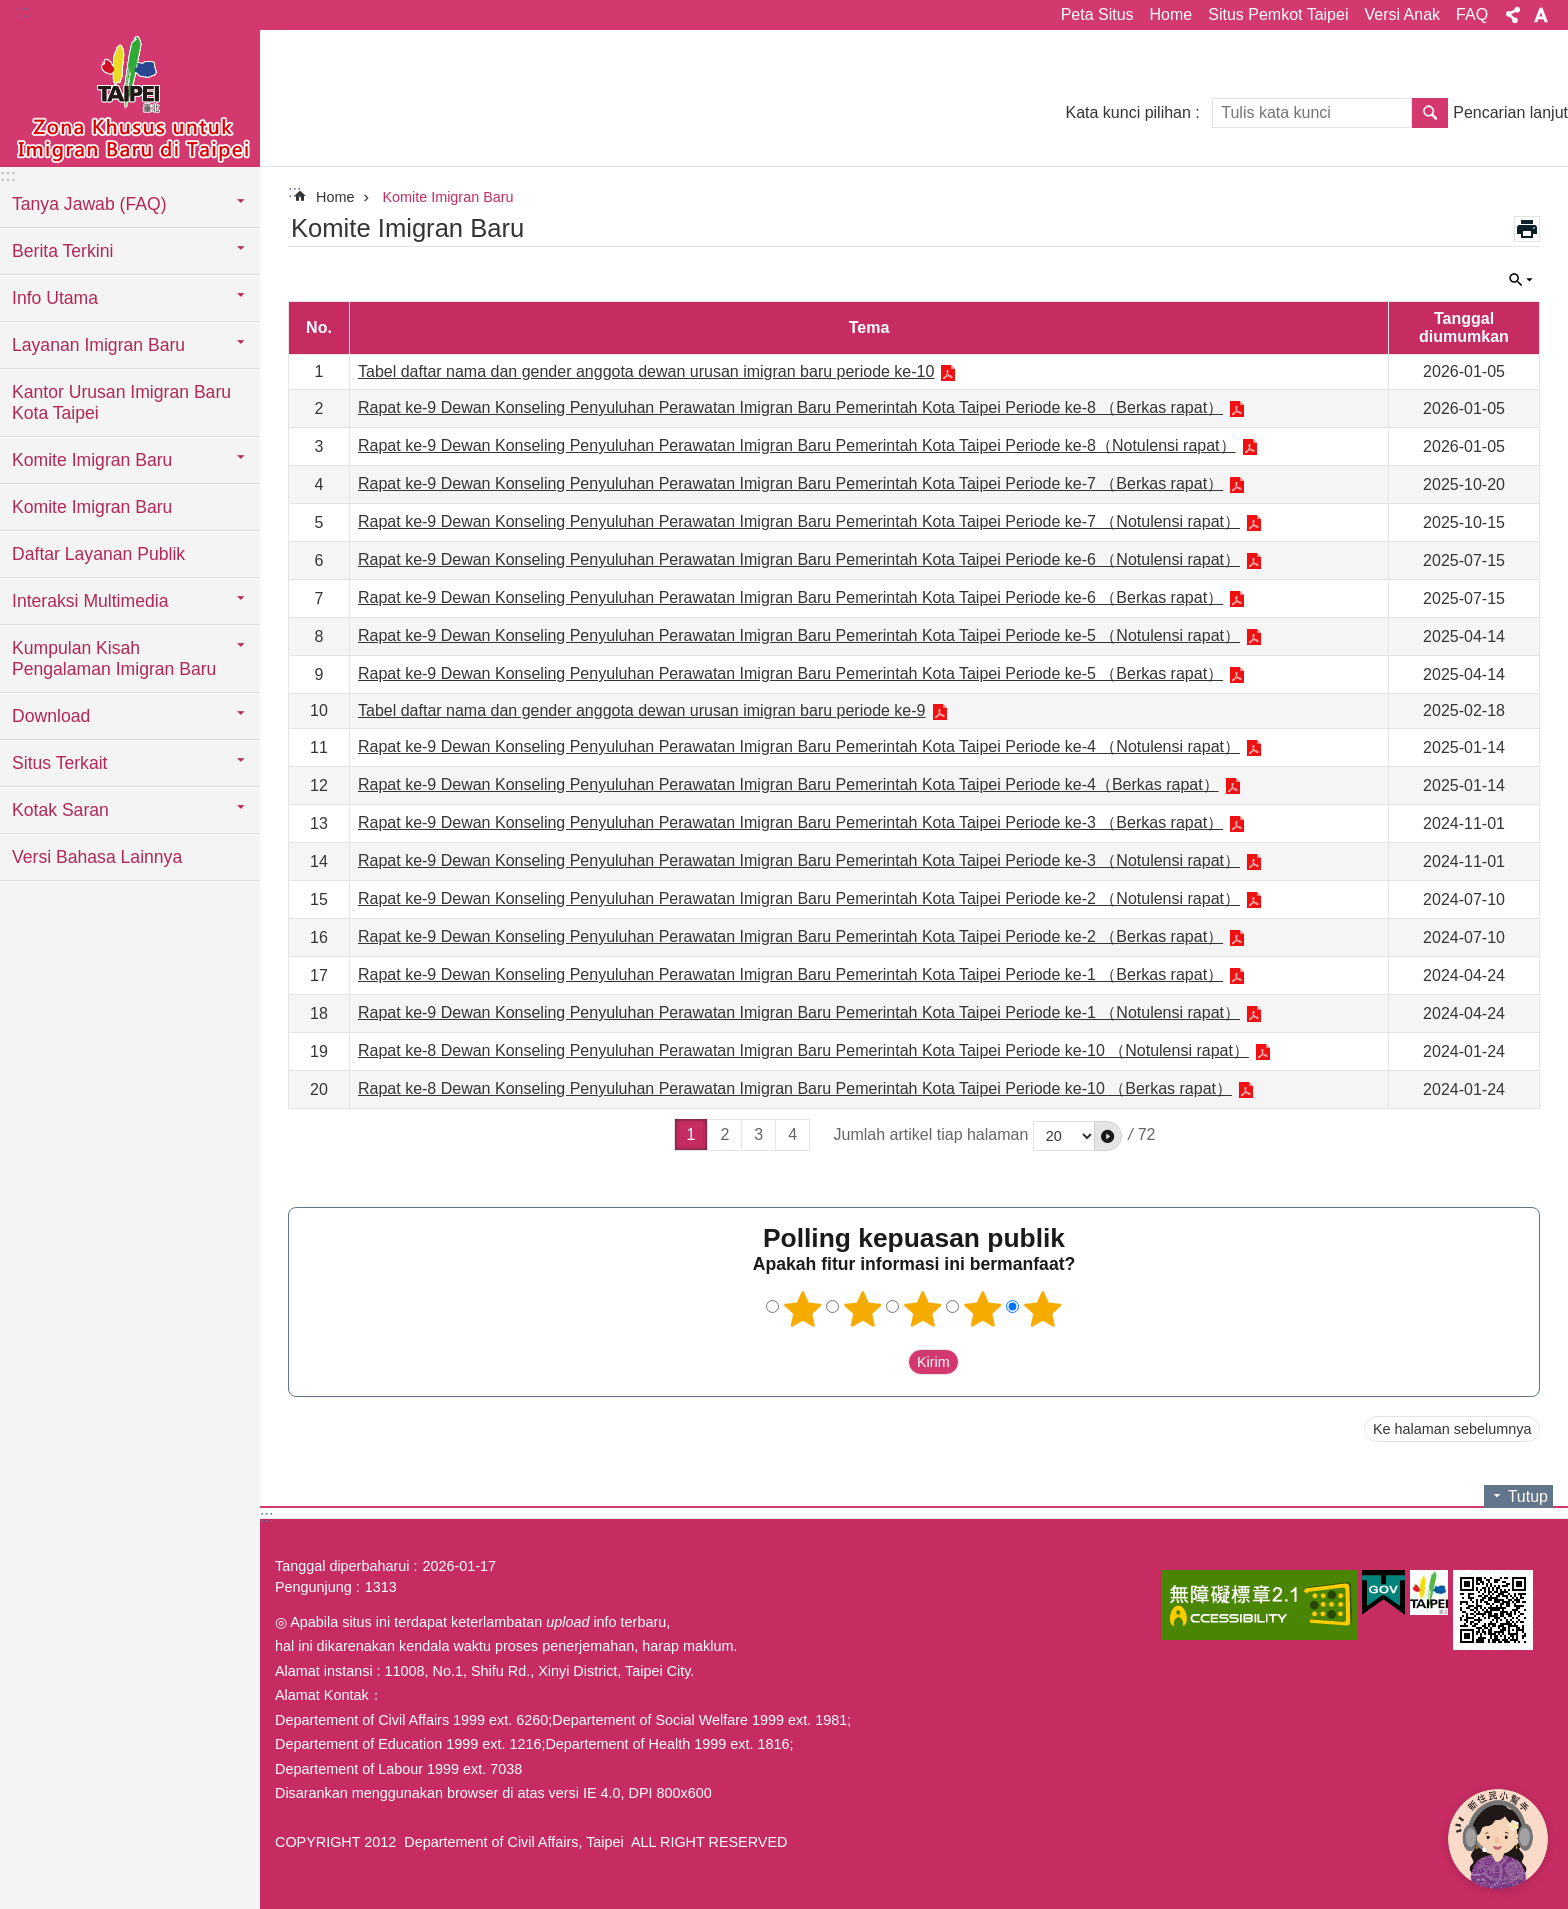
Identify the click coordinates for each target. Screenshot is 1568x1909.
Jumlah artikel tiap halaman (931, 1134)
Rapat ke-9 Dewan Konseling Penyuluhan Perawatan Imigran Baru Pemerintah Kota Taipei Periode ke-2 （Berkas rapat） (790, 936)
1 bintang (803, 1309)
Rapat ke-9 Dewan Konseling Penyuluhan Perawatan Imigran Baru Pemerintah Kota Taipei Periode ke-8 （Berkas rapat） (790, 407)
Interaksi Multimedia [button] (90, 601)
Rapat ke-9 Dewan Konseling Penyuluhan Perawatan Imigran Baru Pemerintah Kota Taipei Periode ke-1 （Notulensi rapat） (799, 1012)
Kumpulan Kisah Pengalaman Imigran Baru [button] (114, 658)
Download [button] (51, 716)
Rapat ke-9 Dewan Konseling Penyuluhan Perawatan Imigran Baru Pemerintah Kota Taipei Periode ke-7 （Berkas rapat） (790, 483)
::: (21, 11)
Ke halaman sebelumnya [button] (1452, 1429)
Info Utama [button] (55, 298)
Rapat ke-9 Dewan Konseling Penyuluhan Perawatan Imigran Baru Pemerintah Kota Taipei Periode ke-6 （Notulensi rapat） (799, 559)
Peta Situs (1097, 14)
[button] (1108, 1136)
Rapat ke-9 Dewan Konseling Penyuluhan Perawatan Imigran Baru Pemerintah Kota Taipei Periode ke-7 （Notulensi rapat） (799, 521)
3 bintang (923, 1309)
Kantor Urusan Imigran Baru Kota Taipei (121, 402)
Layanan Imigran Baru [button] (98, 345)
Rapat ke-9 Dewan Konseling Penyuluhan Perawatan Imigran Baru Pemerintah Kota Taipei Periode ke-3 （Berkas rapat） (790, 822)
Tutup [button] (1521, 280)
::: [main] (294, 191)
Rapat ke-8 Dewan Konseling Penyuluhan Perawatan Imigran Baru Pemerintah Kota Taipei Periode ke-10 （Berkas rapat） (795, 1088)
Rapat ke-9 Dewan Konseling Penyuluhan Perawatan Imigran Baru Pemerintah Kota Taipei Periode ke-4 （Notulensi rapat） (799, 746)
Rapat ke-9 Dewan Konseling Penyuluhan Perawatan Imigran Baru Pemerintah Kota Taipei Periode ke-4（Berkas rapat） (788, 784)
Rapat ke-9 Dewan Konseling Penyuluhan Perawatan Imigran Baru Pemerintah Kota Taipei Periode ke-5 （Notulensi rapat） (799, 635)
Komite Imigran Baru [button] (92, 460)
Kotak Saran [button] (60, 810)
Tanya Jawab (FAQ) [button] (89, 204)
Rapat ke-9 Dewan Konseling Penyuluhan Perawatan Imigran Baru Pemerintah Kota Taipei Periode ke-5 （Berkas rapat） (790, 673)
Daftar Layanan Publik (98, 554)
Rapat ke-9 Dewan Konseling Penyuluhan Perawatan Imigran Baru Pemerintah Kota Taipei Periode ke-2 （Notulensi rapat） (799, 898)
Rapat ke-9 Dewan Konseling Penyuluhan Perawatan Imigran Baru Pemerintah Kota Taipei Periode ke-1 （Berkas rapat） (790, 974)
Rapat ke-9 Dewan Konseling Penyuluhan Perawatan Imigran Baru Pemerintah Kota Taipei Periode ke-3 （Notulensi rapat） (799, 860)
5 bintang (1043, 1309)
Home (1171, 14)
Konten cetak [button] (1527, 229)
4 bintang (983, 1309)
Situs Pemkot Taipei (1278, 14)
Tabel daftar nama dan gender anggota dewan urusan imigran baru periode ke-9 (642, 710)
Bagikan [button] (1513, 15)
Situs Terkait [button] (60, 763)
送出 (889, 1362)
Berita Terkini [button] (62, 251)
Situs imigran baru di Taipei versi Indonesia (130, 97)
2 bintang (863, 1309)
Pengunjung (313, 1587)
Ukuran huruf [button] (1541, 15)
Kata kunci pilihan (1127, 112)
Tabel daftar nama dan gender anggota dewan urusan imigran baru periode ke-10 (646, 371)
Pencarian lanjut (1510, 112)
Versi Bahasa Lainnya (97, 857)
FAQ (1472, 14)
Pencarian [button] (1430, 113)
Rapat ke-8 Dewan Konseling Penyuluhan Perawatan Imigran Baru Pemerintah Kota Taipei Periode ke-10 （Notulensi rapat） (803, 1050)
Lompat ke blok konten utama (10, 10)
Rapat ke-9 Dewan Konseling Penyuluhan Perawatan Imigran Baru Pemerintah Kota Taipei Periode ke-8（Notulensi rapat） (797, 445)
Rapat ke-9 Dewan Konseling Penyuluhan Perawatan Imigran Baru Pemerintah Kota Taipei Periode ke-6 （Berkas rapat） (790, 597)
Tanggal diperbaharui (342, 1566)
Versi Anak (1402, 14)
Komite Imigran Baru (92, 507)
